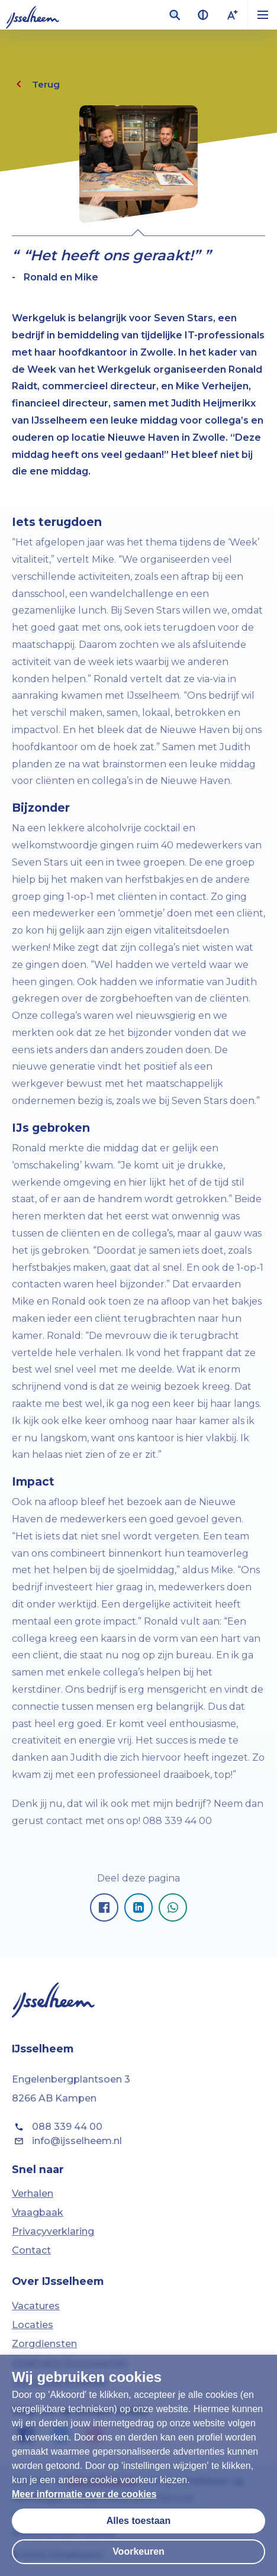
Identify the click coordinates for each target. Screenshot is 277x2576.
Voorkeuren (138, 2551)
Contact (31, 2250)
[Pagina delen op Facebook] (104, 1907)
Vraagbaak (37, 2212)
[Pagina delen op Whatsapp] (173, 1907)
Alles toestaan (138, 2521)
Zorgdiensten (44, 2343)
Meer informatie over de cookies (84, 2494)
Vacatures (36, 2306)
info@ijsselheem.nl (67, 2141)
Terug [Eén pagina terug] (36, 84)
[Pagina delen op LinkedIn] (138, 1907)
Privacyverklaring (53, 2231)
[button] (262, 15)
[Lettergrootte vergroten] (232, 15)
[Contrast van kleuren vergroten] (203, 15)
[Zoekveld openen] (174, 14)
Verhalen (32, 2193)
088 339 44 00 (57, 2127)
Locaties (32, 2324)
